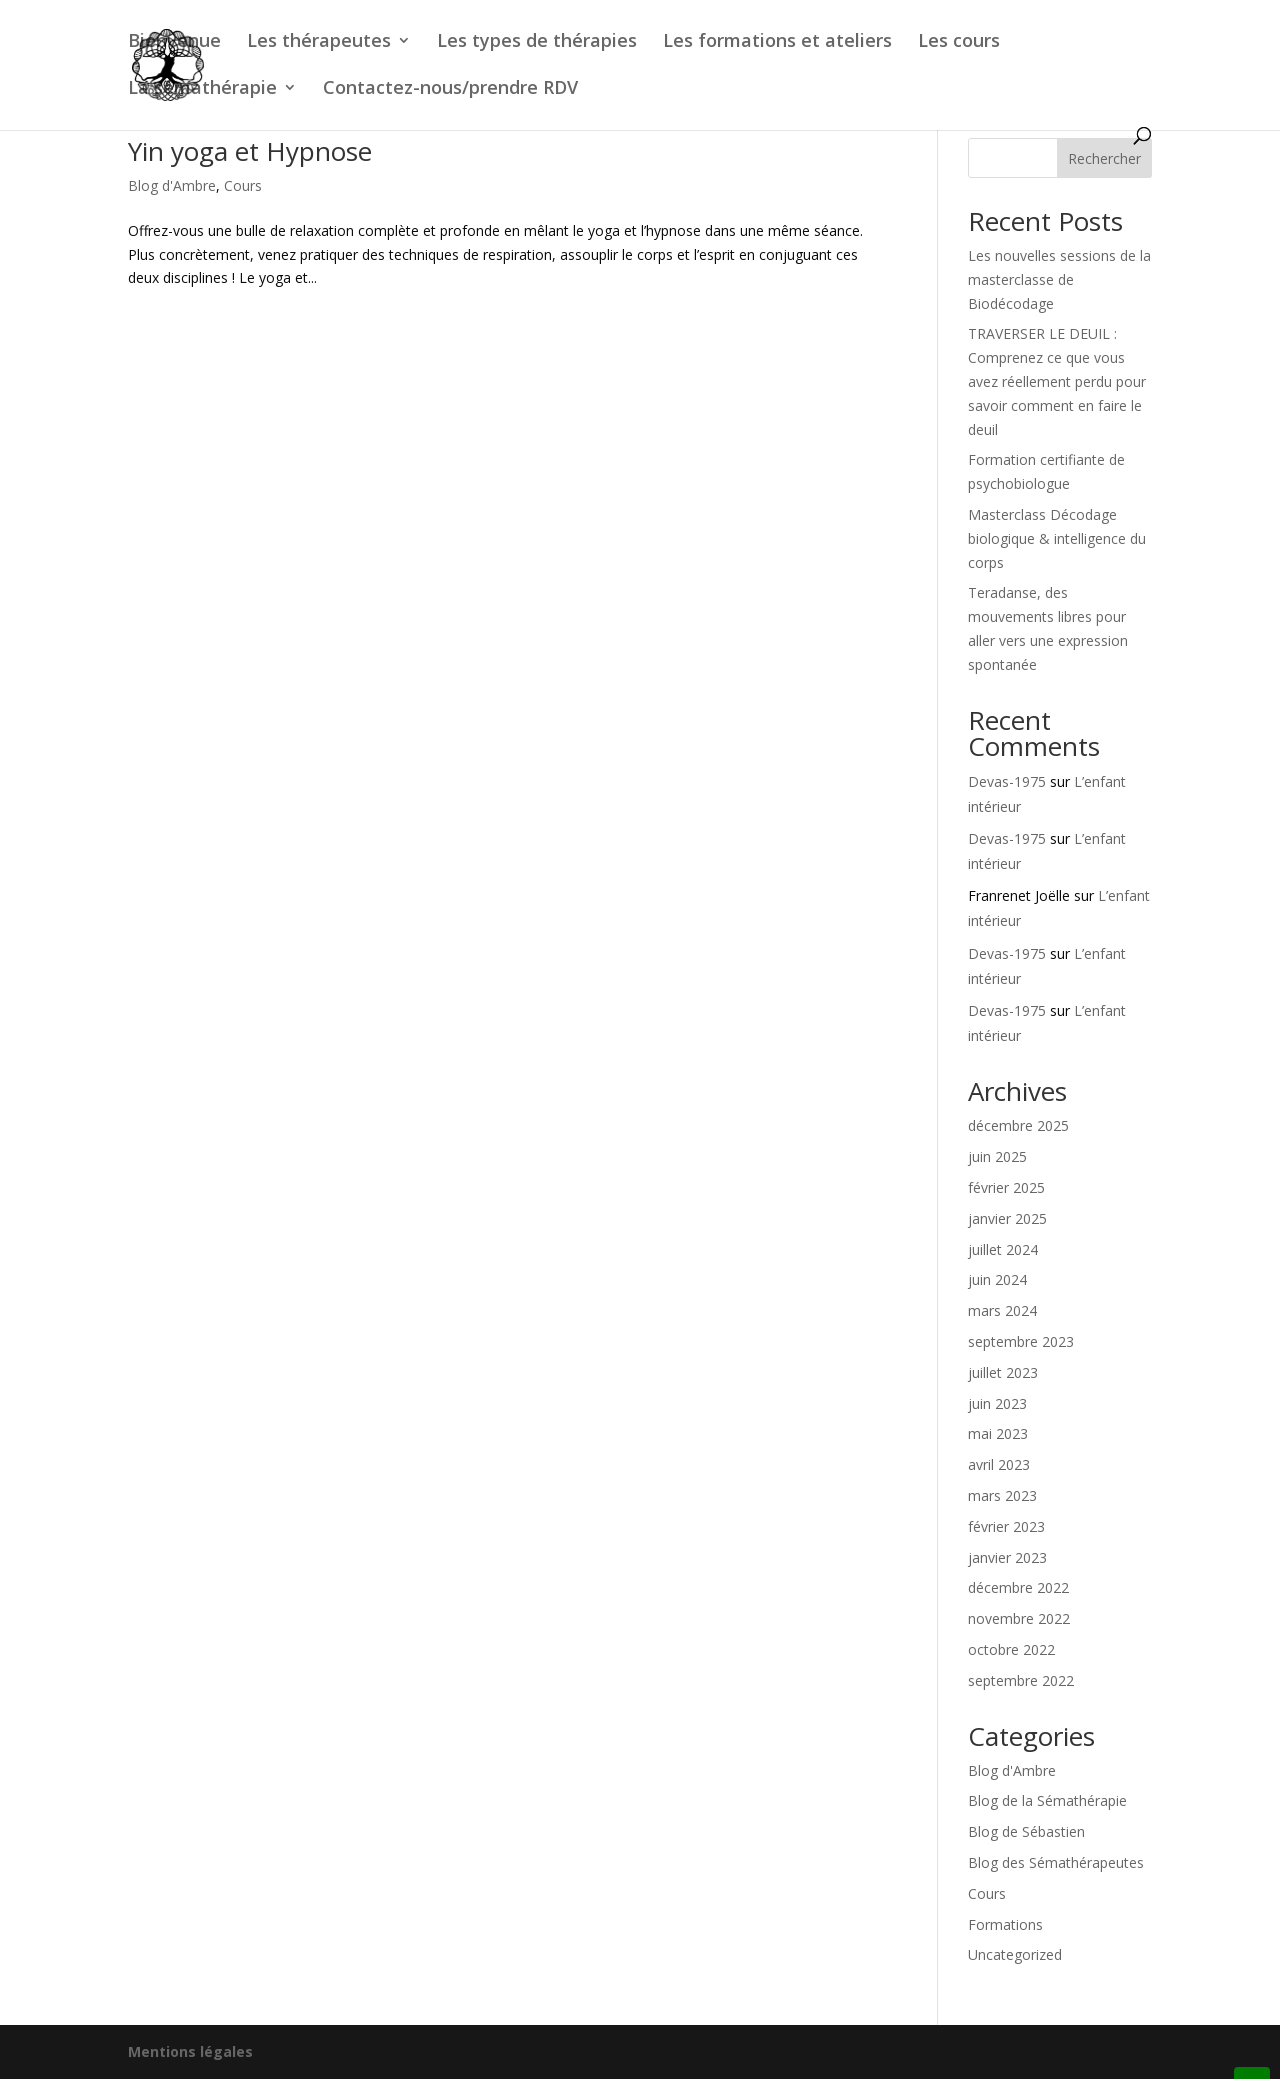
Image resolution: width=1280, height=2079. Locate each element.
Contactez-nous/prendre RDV (450, 89)
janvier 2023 (1007, 1557)
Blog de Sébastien (1026, 1831)
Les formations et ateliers (777, 42)
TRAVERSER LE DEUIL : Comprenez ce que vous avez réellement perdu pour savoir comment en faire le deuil (1057, 381)
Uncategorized (1015, 1954)
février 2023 (1006, 1526)
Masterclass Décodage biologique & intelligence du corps (1057, 538)
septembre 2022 (1021, 1680)
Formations (1005, 1924)
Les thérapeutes (319, 42)
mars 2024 (1002, 1310)
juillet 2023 (1003, 1372)
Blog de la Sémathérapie (1047, 1800)
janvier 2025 (1007, 1218)
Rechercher (1104, 158)
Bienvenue (174, 42)
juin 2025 (997, 1156)
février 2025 (1006, 1187)
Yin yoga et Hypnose (250, 151)
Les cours (959, 42)
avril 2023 (999, 1464)
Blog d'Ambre (172, 185)
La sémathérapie (202, 89)
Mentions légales (190, 2051)
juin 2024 (997, 1279)
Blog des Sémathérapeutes (1056, 1862)
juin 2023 (997, 1403)
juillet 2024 (1003, 1249)
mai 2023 (998, 1433)
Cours (243, 185)
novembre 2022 (1019, 1618)
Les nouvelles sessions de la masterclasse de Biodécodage (1059, 279)
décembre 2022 (1018, 1587)
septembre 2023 (1021, 1341)
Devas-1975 (1007, 781)
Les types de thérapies (537, 42)
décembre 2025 (1018, 1125)
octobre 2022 (1011, 1649)
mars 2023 (1002, 1495)
